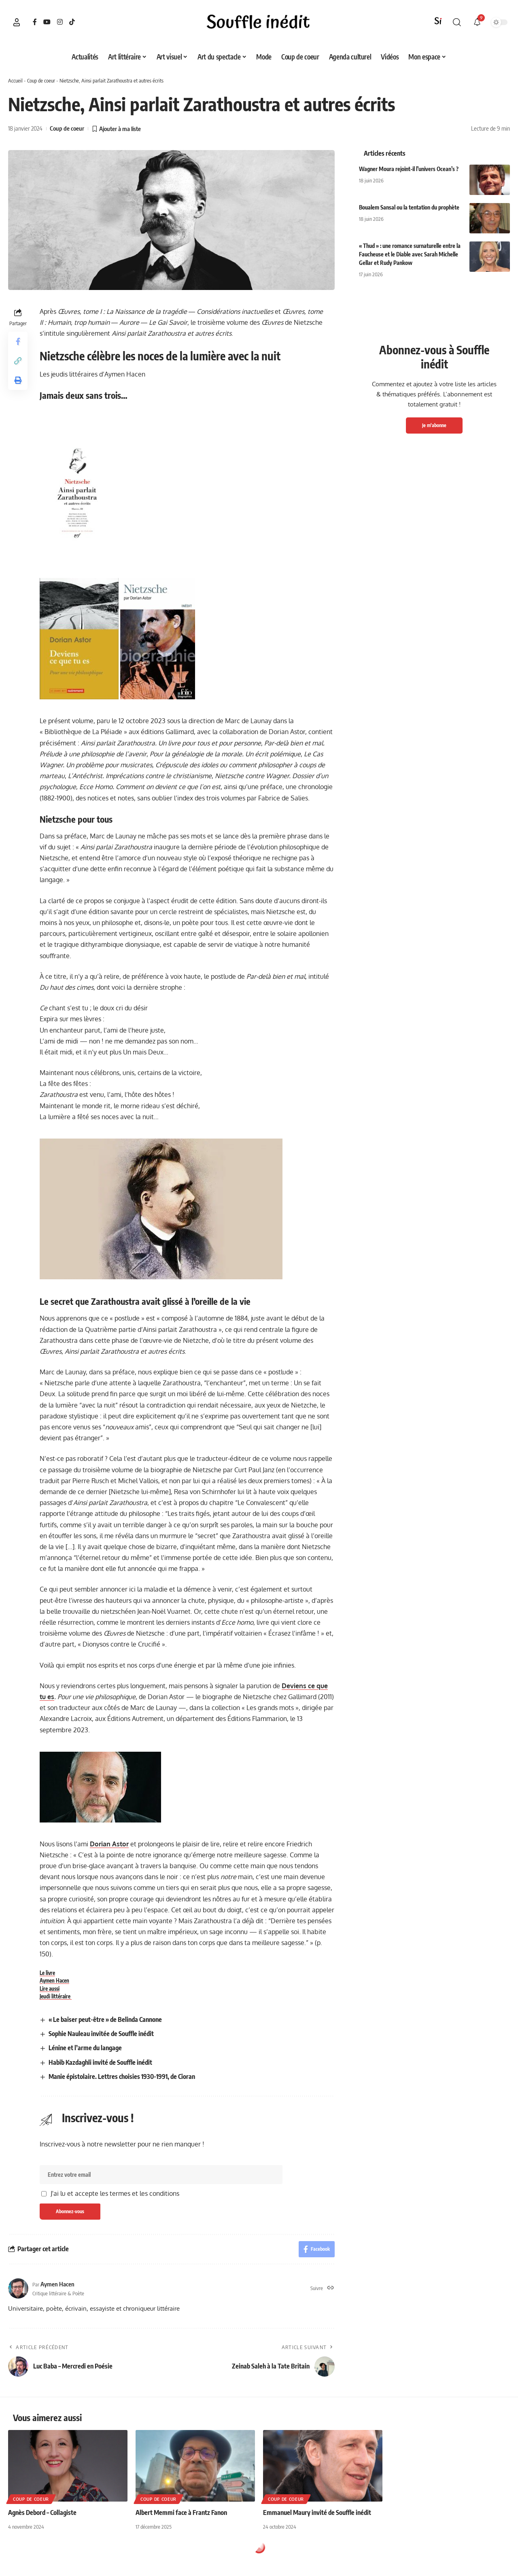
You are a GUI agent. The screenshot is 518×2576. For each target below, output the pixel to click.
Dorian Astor (109, 1844)
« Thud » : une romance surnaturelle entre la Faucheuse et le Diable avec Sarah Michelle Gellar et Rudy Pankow (410, 254)
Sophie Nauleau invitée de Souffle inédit (101, 2034)
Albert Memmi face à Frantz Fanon (181, 2512)
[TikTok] (72, 22)
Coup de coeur (41, 80)
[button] (17, 22)
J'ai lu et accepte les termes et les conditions (115, 2193)
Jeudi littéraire (56, 1996)
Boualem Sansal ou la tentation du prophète (409, 207)
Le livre (47, 1973)
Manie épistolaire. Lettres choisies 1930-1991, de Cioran (122, 2076)
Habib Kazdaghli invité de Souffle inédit (100, 2062)
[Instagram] (60, 22)
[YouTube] (47, 22)
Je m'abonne (434, 425)
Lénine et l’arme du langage (85, 2048)
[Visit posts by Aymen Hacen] (18, 2288)
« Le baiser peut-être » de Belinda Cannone (105, 2019)
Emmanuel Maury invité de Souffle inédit (317, 2512)
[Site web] (331, 2288)
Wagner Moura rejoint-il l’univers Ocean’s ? (409, 168)
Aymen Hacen (54, 1980)
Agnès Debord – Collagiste (42, 2512)
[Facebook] (35, 22)
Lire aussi (49, 1988)
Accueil (15, 80)
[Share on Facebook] (18, 341)
